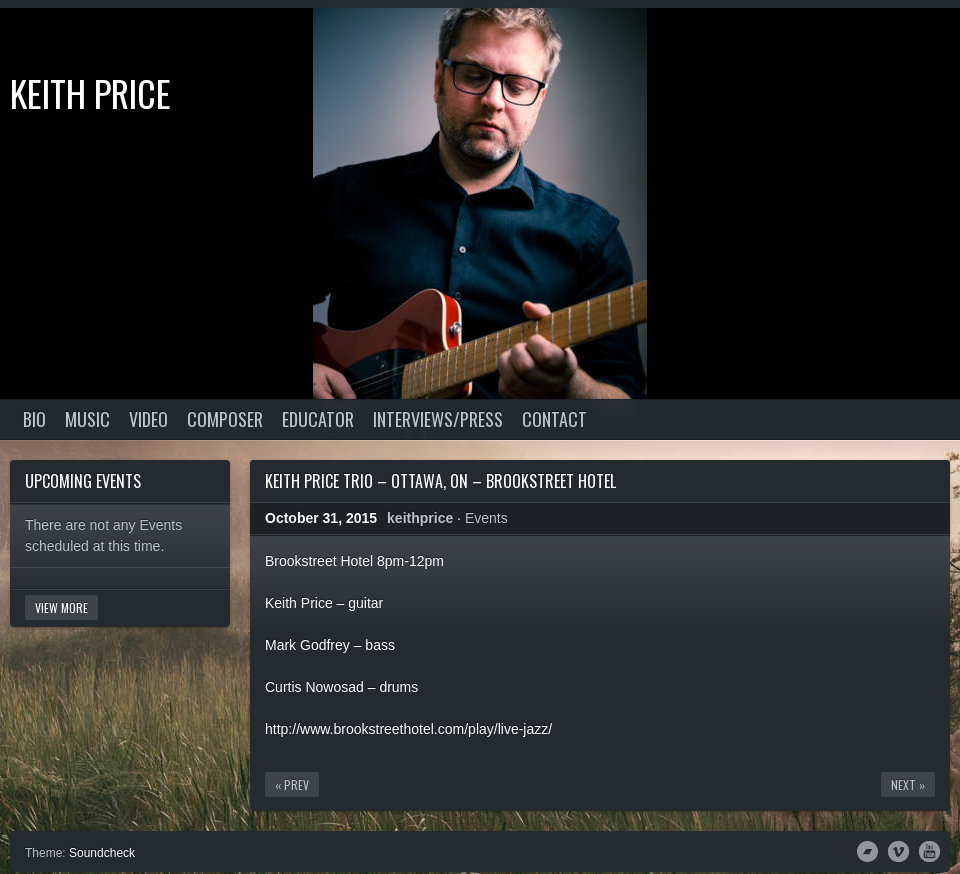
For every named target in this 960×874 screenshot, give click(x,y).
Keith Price (90, 92)
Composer (225, 419)
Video (148, 419)
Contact (554, 419)
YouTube (929, 850)
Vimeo (898, 850)
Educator (318, 419)
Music (87, 419)
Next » (908, 784)
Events (486, 518)
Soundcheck (102, 853)
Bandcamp (867, 850)
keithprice (420, 518)
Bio (34, 419)
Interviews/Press (438, 419)
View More (61, 607)
